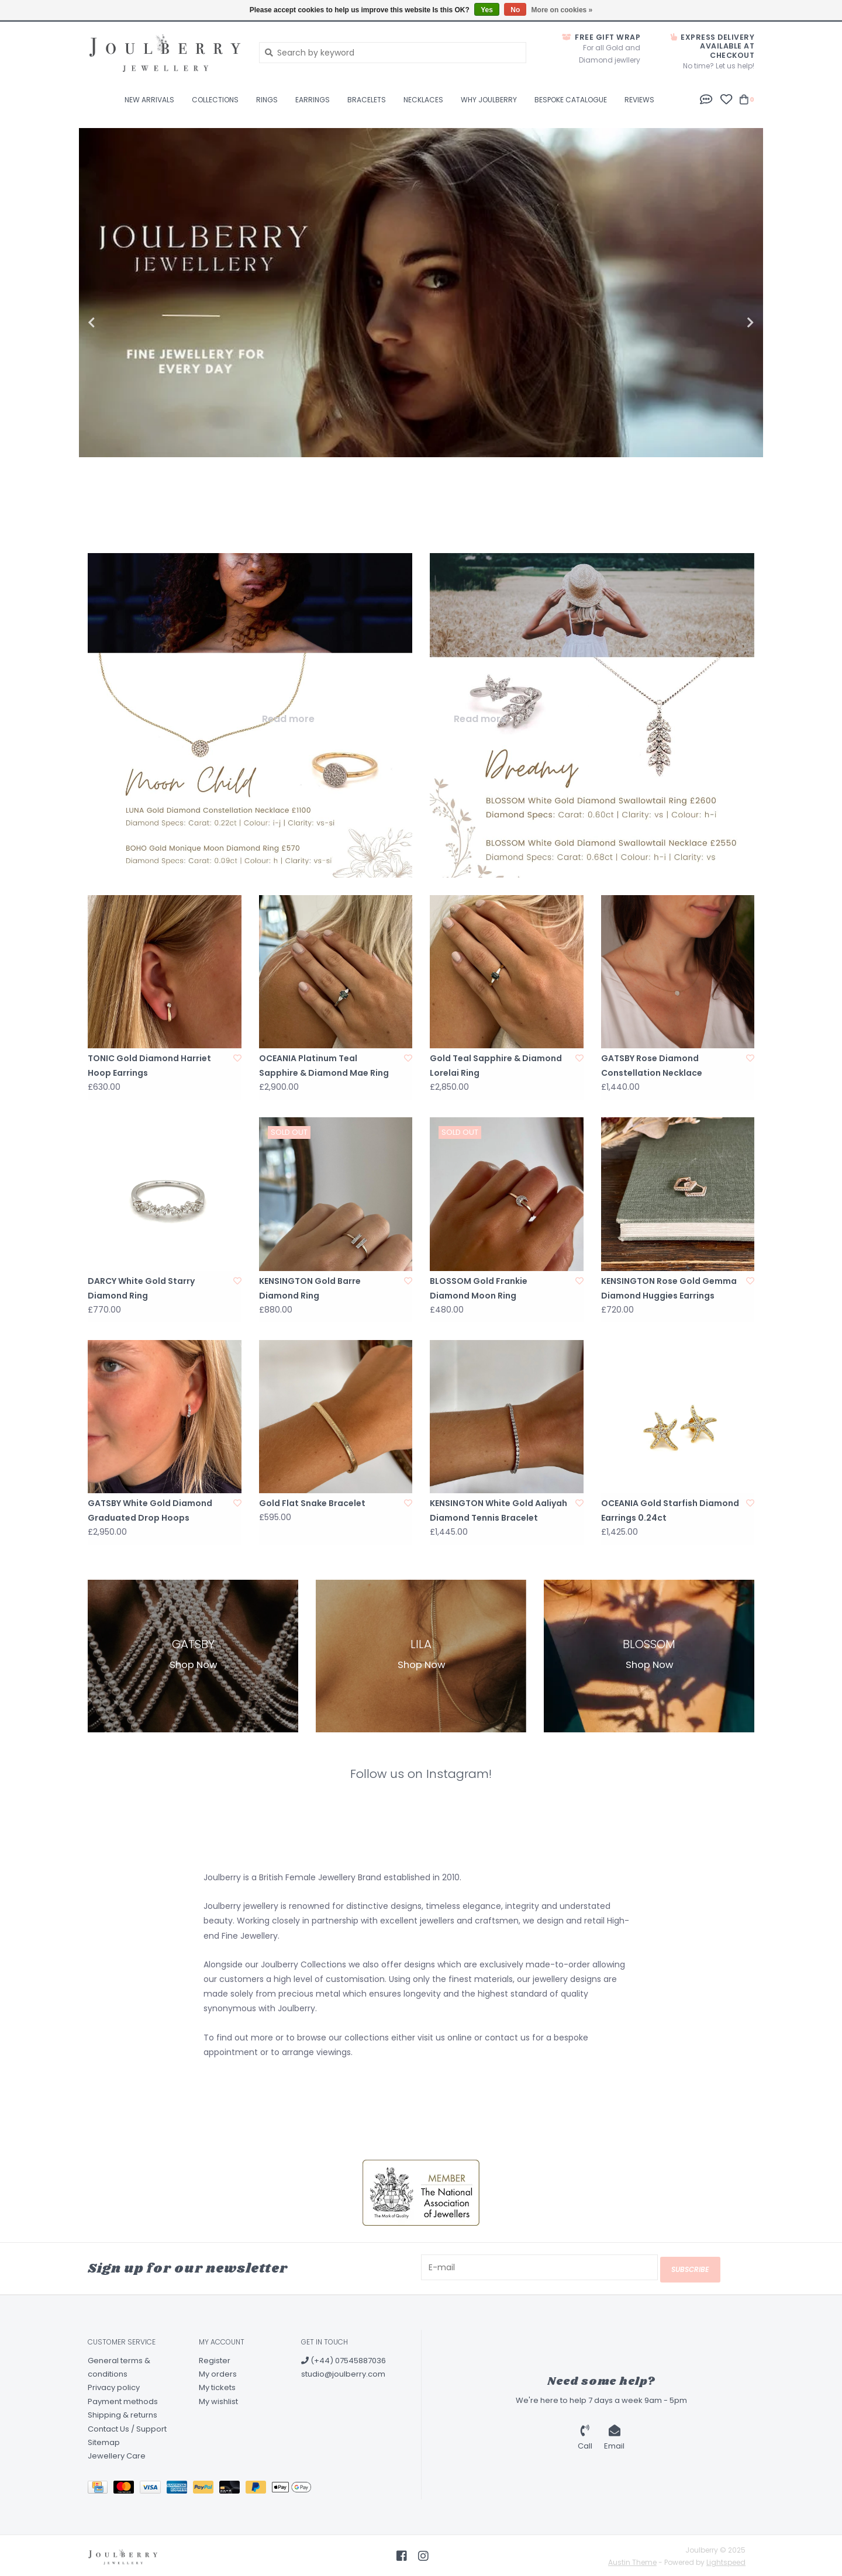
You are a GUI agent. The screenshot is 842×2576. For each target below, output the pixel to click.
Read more (288, 719)
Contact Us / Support (127, 2426)
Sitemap (104, 2440)
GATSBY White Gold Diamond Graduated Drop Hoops (150, 1510)
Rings (267, 100)
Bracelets (366, 100)
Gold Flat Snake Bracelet (312, 1503)
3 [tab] (735, 498)
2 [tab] (702, 498)
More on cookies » (562, 10)
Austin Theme (632, 2560)
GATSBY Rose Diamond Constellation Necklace (651, 1065)
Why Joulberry (489, 100)
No (515, 10)
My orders (218, 2372)
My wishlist (218, 2399)
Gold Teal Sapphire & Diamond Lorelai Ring (496, 1065)
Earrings (312, 100)
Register (214, 2358)
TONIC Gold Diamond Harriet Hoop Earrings (149, 1065)
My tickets (217, 2385)
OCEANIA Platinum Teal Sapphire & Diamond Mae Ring (324, 1065)
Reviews (639, 100)
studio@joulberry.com (343, 2372)
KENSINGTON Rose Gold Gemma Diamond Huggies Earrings (669, 1288)
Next (725, 323)
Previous (117, 323)
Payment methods (123, 2399)
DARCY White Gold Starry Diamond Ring (141, 1288)
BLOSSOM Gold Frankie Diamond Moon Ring (478, 1288)
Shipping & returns (122, 2413)
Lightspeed (726, 2560)
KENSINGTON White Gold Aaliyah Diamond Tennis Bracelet (498, 1510)
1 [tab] (669, 498)
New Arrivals (149, 100)
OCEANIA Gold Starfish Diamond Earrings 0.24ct (670, 1510)
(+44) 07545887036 (343, 2358)
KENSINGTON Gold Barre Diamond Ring (310, 1288)
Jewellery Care (117, 2454)
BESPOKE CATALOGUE (570, 100)
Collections (215, 100)
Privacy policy (114, 2385)
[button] (706, 99)
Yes (487, 10)
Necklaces (423, 100)
